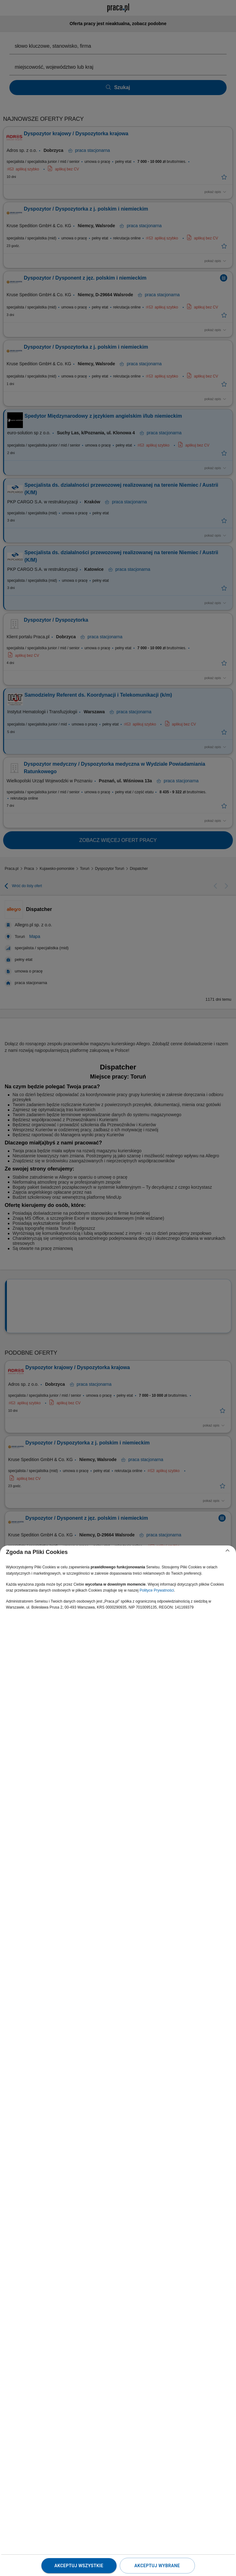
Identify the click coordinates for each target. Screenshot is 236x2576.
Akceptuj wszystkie (78, 2565)
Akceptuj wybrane (157, 2565)
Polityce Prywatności (156, 1590)
